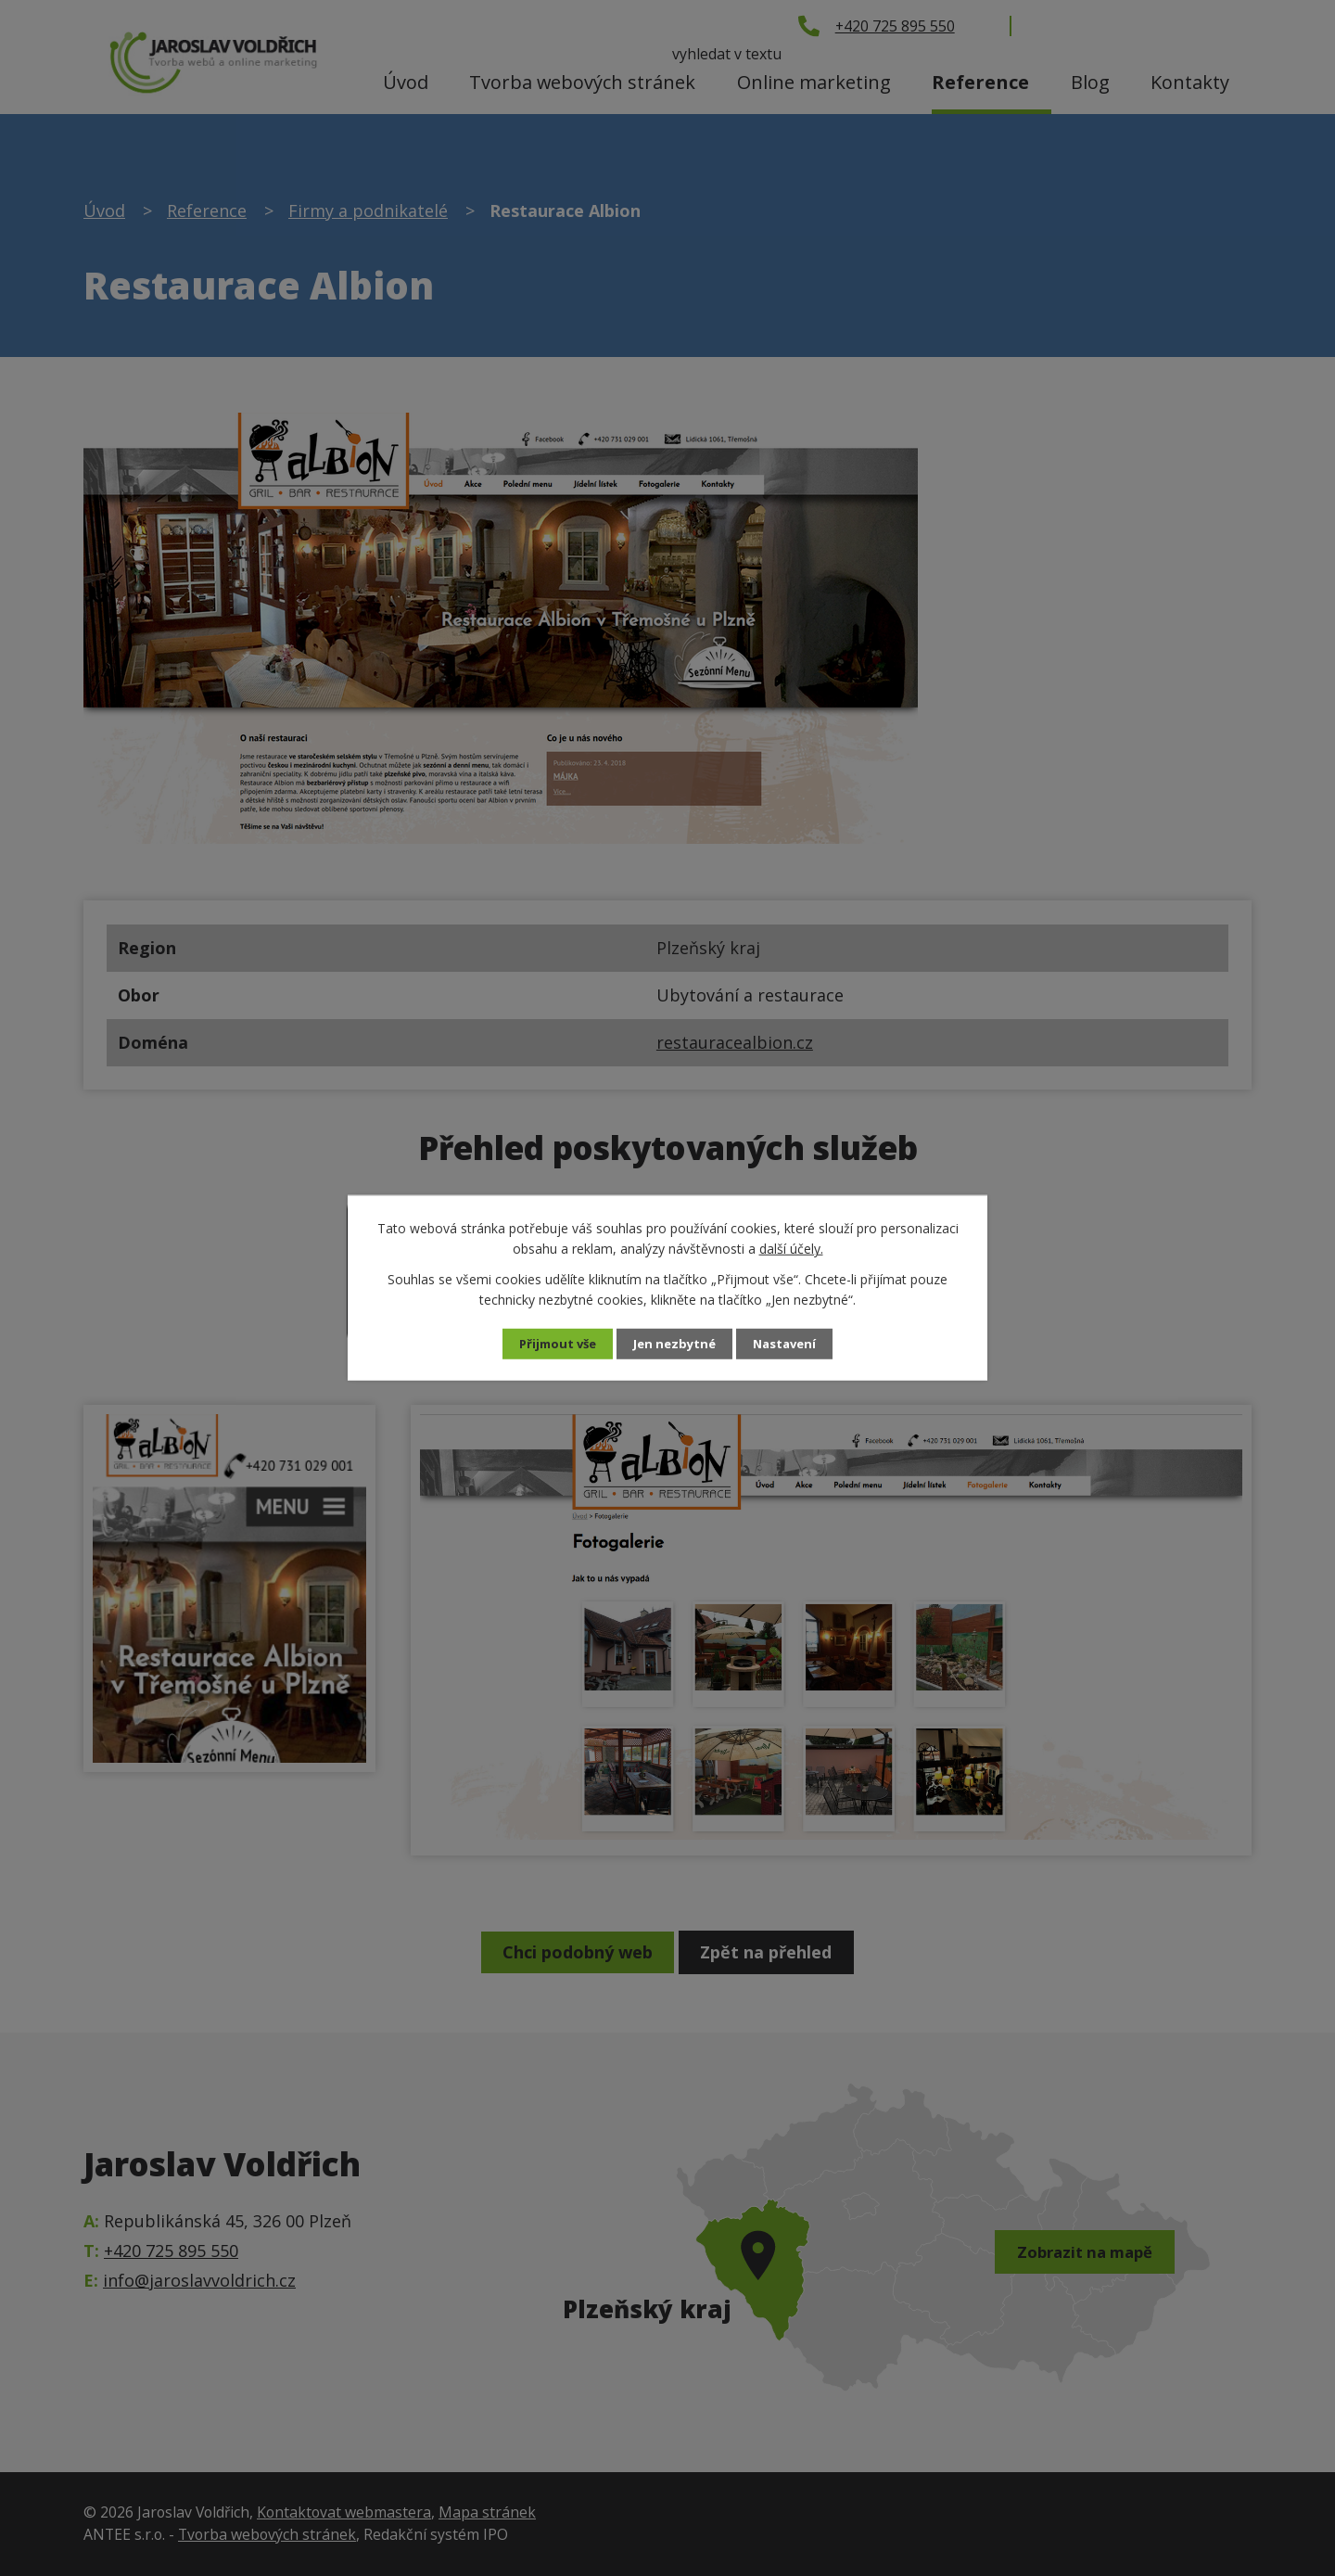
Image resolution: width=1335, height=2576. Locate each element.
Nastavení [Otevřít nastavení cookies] (790, 1344)
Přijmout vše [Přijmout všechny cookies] (552, 1344)
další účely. (791, 1247)
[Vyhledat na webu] (1145, 25)
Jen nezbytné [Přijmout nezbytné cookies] (675, 1344)
